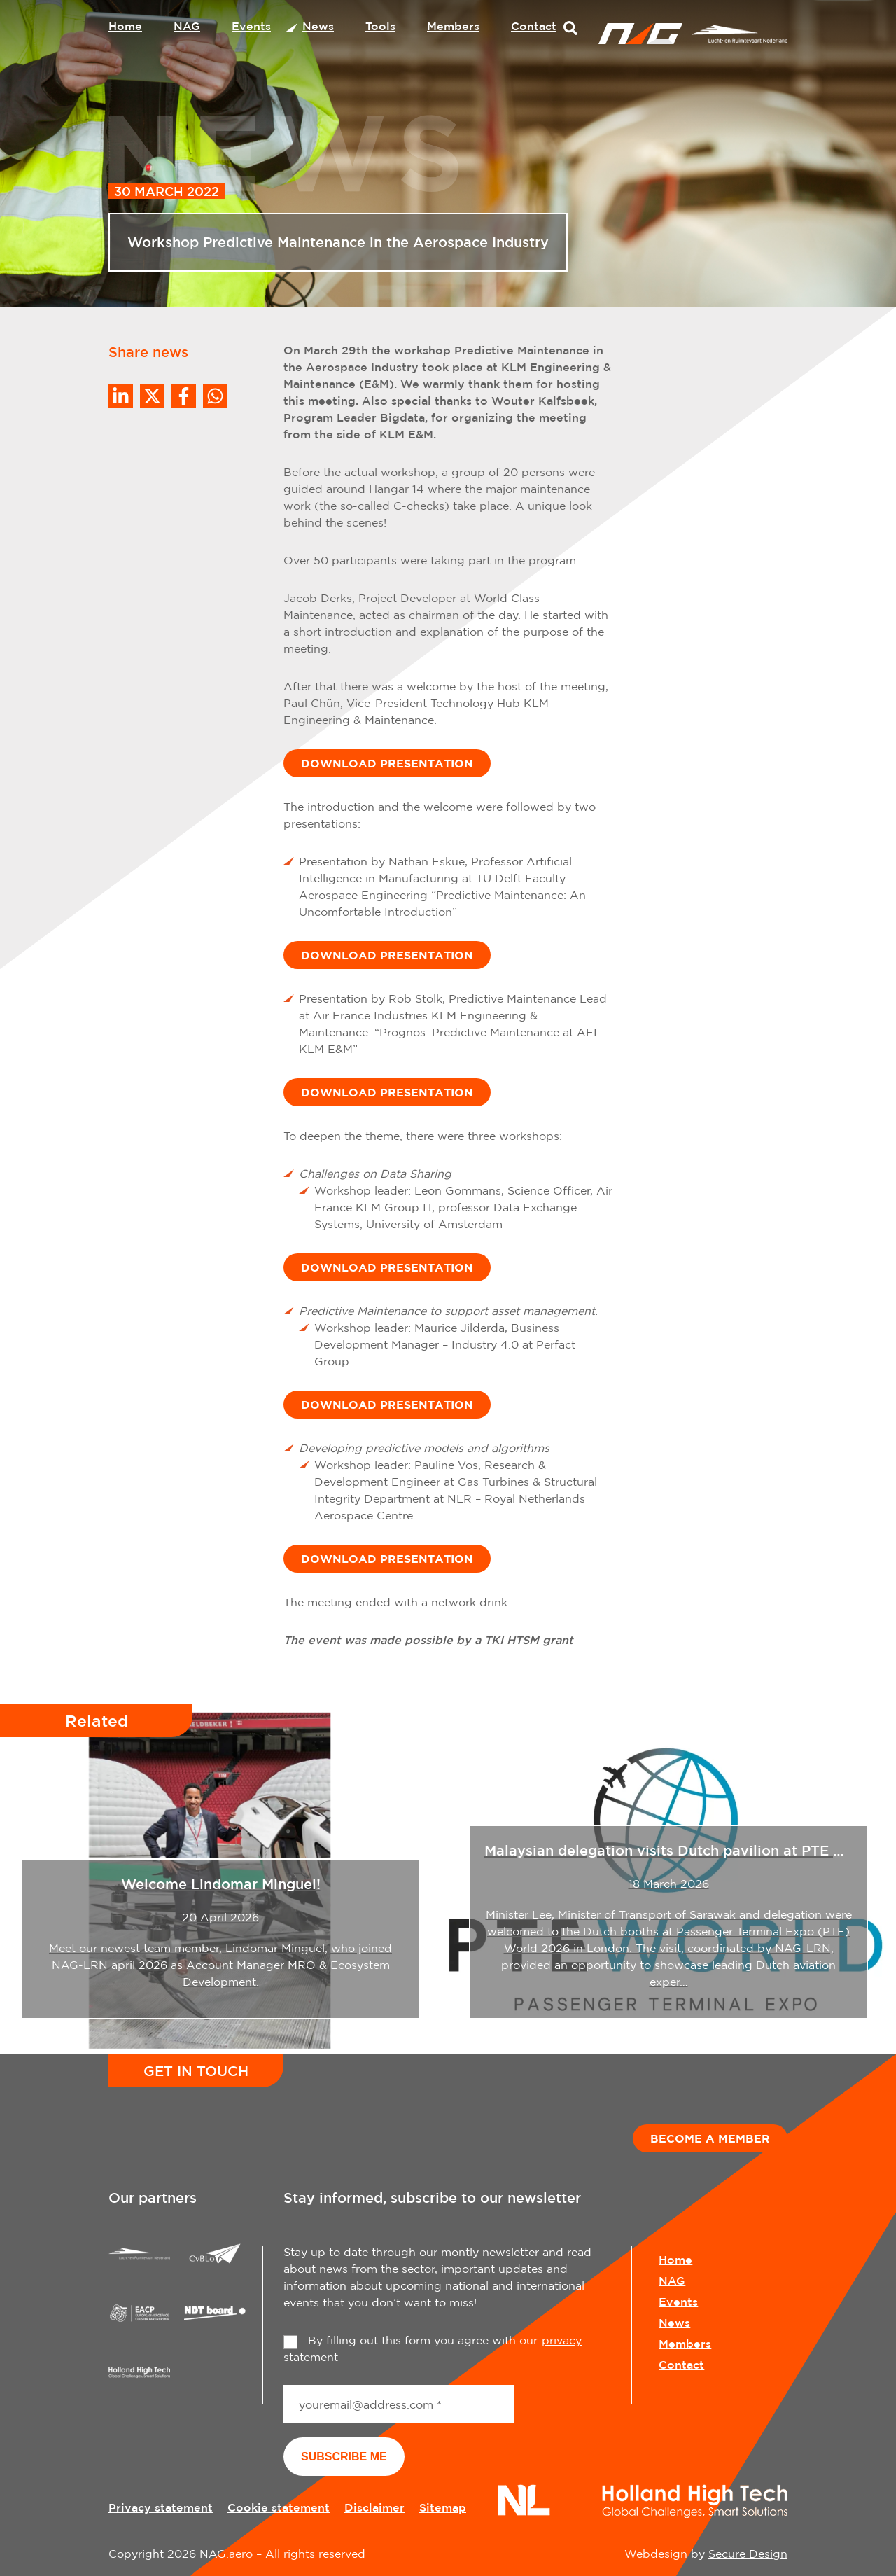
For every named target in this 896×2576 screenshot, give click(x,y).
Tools (380, 26)
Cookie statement (278, 2507)
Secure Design (748, 2553)
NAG (187, 26)
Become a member (710, 2138)
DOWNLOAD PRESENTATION (387, 763)
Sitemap (442, 2507)
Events (251, 26)
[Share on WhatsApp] (215, 396)
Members (453, 26)
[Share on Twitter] (152, 396)
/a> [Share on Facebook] (183, 396)
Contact (533, 26)
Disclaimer (374, 2507)
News (318, 26)
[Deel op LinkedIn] (120, 396)
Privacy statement (160, 2507)
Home (125, 26)
